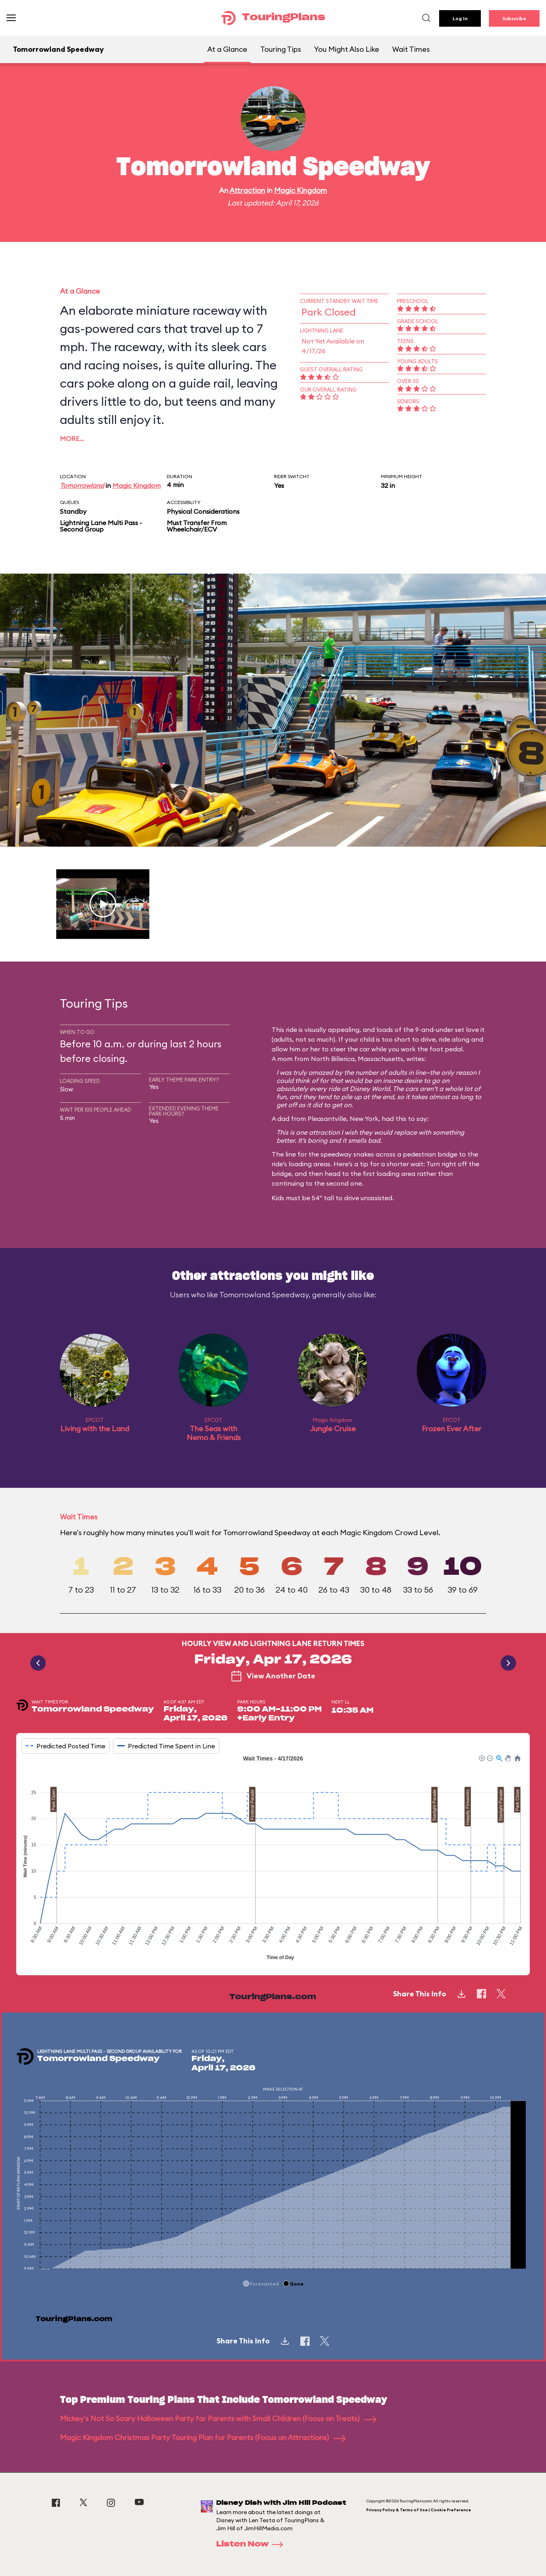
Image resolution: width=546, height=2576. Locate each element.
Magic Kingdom (300, 190)
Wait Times (411, 49)
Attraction (247, 190)
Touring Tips (280, 49)
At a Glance (227, 49)
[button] (481, 1757)
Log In (460, 18)
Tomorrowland (82, 485)
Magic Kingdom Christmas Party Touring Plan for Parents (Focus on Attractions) (203, 2437)
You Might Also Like (346, 49)
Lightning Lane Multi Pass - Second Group (101, 526)
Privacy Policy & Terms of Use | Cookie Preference (418, 2509)
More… (72, 438)
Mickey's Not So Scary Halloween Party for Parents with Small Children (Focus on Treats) (218, 2418)
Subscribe (514, 18)
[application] (273, 1859)
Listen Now (252, 2544)
